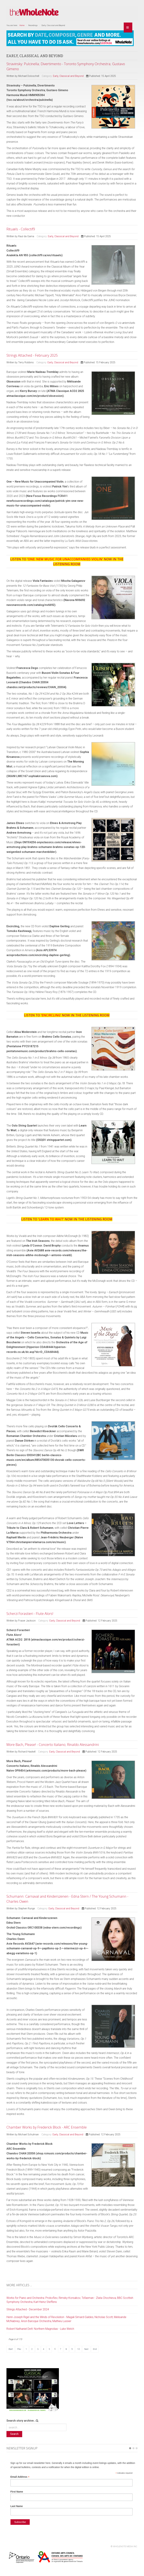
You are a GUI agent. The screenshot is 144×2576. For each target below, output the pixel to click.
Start (10, 2349)
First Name (16, 2491)
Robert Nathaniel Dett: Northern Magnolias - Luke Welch (40, 2328)
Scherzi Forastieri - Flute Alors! (29, 1613)
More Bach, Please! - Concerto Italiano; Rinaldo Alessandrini (52, 1744)
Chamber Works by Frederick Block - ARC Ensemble (46, 2127)
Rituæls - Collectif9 (20, 229)
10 (78, 2349)
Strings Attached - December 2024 (27, 2309)
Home (21, 25)
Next (86, 2349)
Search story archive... (21, 2420)
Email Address (20, 2477)
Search (14, 2434)
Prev (19, 2349)
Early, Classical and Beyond (68, 76)
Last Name (16, 2506)
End (95, 2349)
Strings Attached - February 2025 (32, 355)
